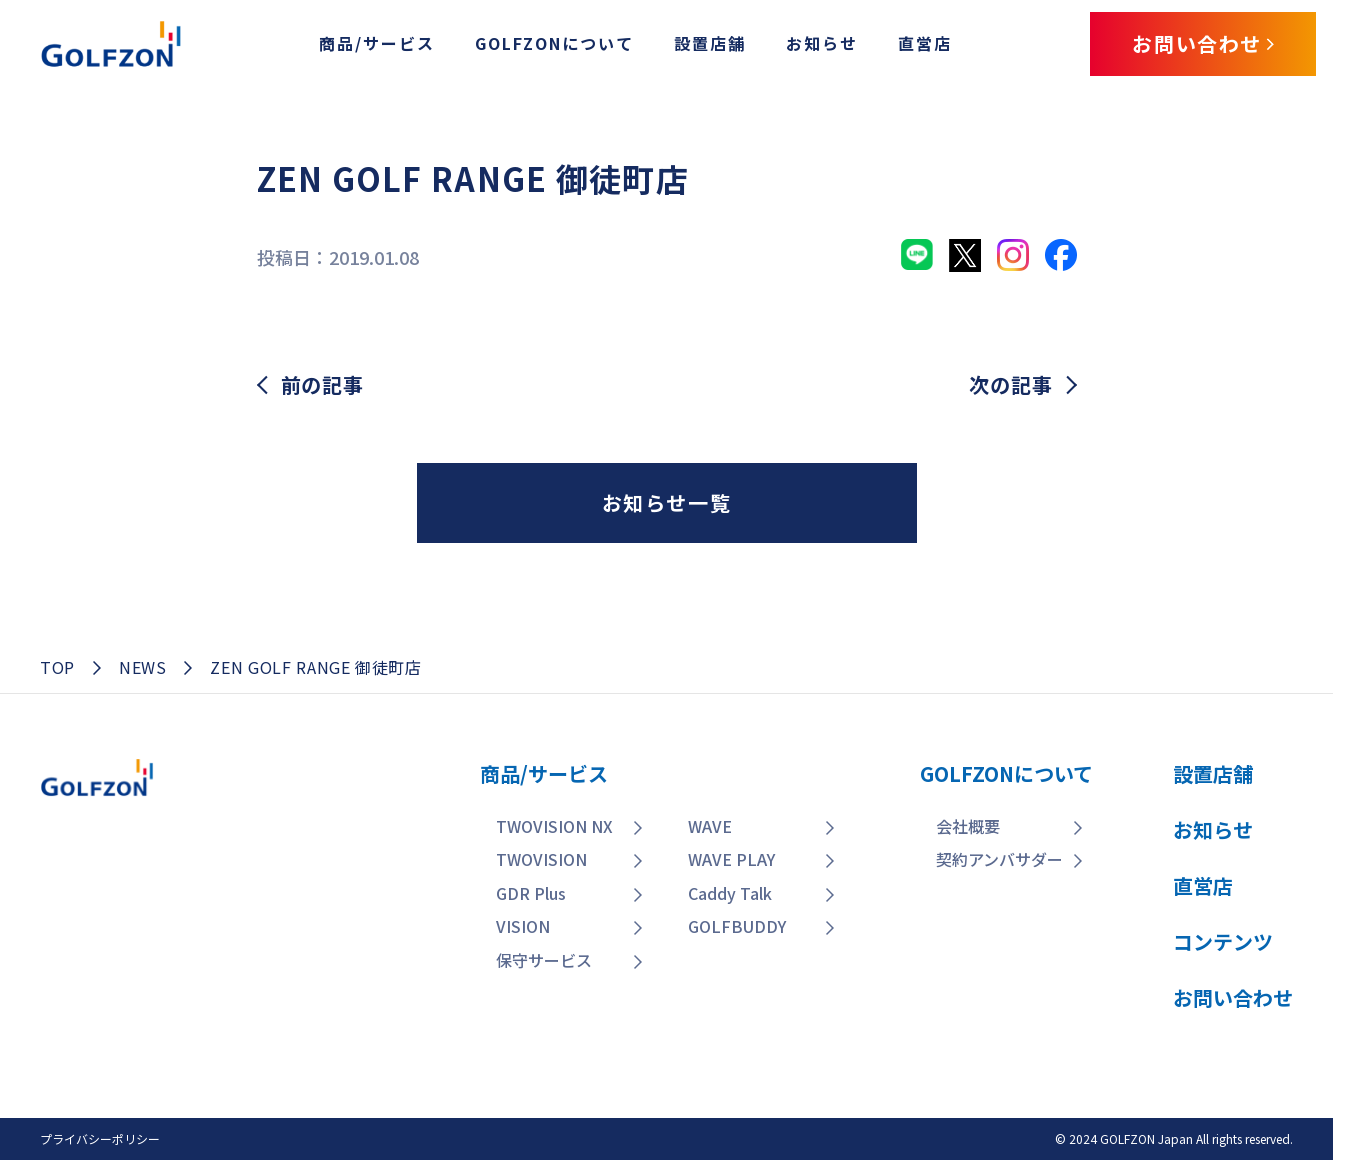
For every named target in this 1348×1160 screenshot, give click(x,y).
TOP (57, 667)
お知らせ (822, 43)
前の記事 (322, 385)
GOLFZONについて (554, 43)
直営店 (925, 43)
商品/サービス (377, 43)
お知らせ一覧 (667, 502)
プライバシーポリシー (100, 1138)
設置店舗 (710, 43)
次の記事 (1010, 385)
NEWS (143, 667)
